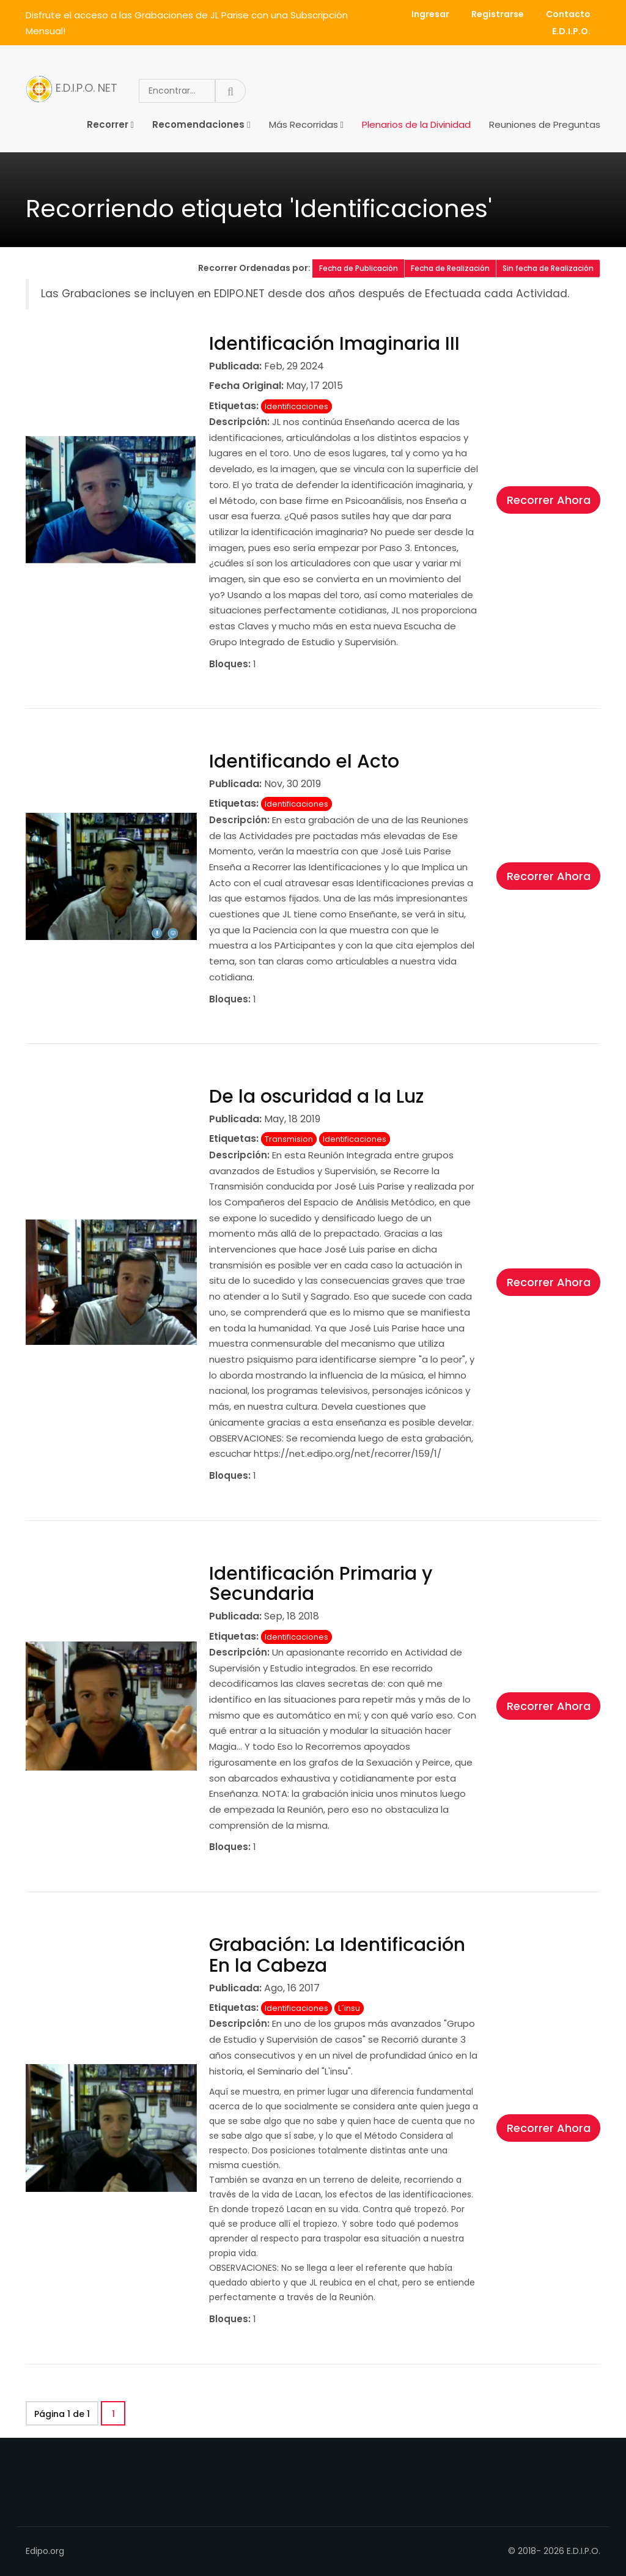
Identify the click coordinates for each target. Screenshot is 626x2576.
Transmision (289, 1139)
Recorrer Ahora (549, 500)
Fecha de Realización (450, 268)
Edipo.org (45, 2551)
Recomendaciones (198, 124)
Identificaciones (296, 406)
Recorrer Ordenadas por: (255, 268)
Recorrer (107, 124)
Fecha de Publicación (358, 268)
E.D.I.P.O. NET (71, 89)
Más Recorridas (303, 124)
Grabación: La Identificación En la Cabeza (337, 1955)
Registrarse (497, 14)
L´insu (349, 2008)
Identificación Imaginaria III (334, 344)
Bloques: (230, 663)
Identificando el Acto (304, 761)
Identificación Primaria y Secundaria (320, 1584)
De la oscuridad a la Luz (316, 1096)
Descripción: (239, 421)
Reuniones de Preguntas (544, 124)
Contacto (568, 14)
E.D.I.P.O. (571, 31)
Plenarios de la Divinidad (416, 124)
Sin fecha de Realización (548, 268)
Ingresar (430, 14)
